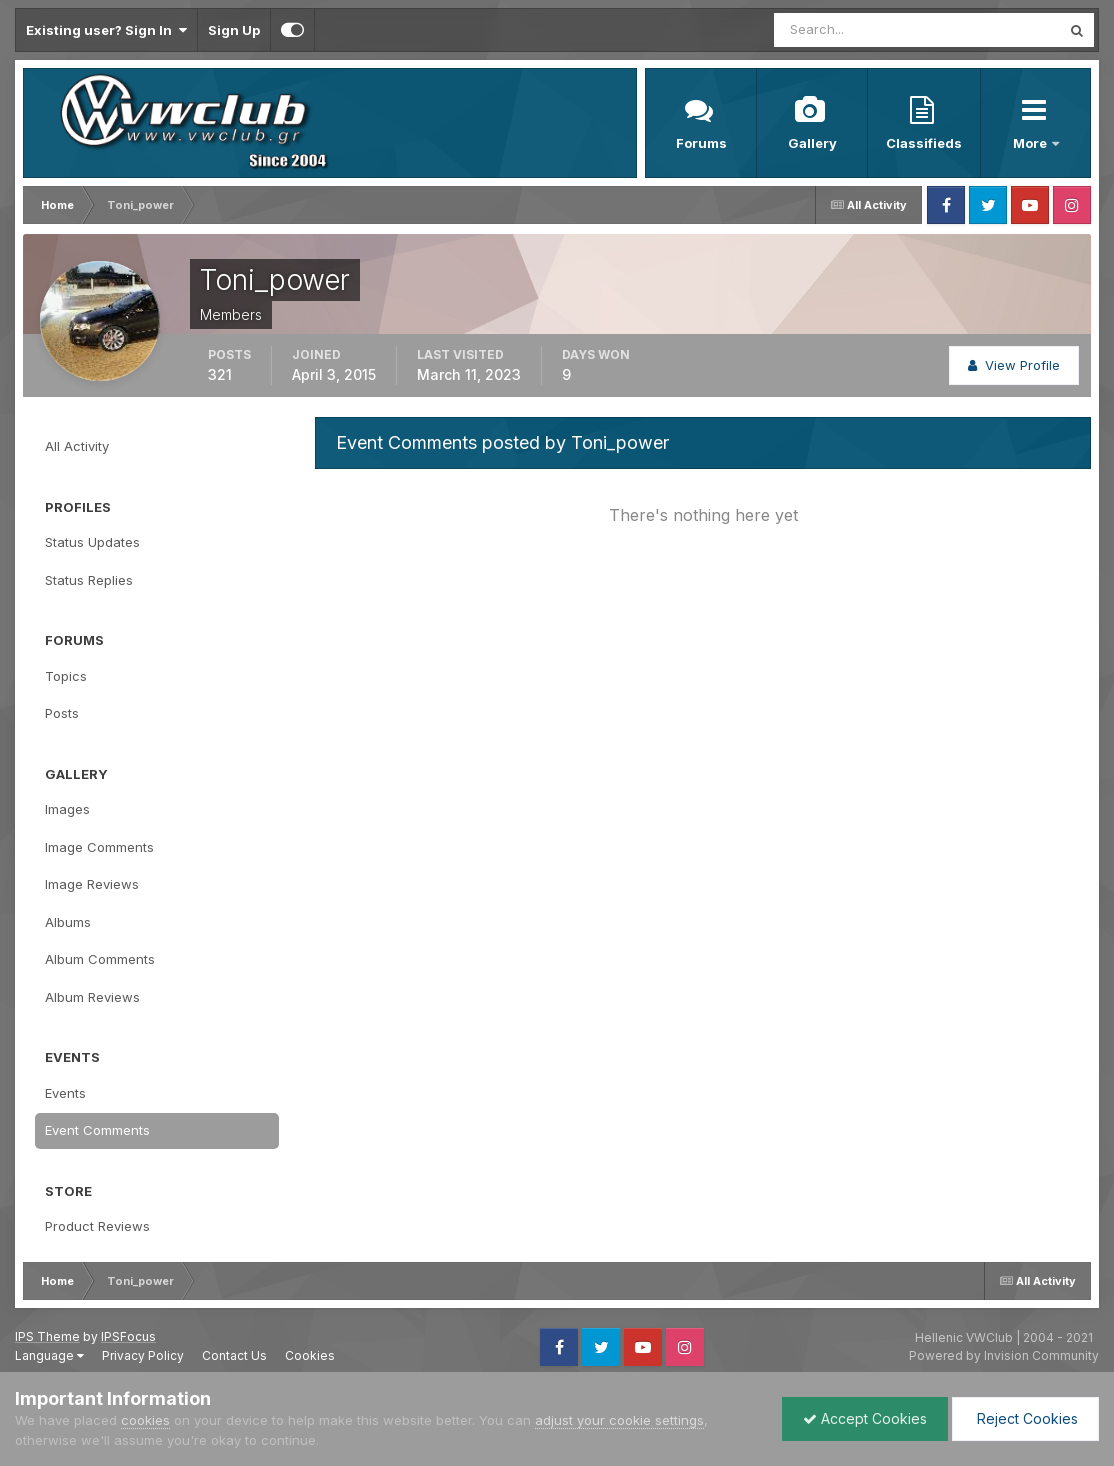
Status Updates (92, 542)
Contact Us (234, 1355)
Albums (68, 922)
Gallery (812, 143)
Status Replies (89, 580)
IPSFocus (128, 1336)
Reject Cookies (1025, 1418)
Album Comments (100, 959)
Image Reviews (92, 884)
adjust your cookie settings (619, 1420)
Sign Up (234, 30)
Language (49, 1355)
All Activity (77, 446)
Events (65, 1093)
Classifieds (924, 143)
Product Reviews (97, 1226)
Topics (66, 676)
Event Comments (97, 1130)
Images (67, 809)
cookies (145, 1420)
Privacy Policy (143, 1355)
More (1031, 143)
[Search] (852, 30)
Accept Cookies (865, 1418)
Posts (62, 713)
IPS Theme (47, 1336)
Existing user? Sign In (106, 30)
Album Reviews (92, 997)
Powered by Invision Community (1004, 1355)
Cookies (310, 1355)
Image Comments (99, 847)
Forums (701, 143)
